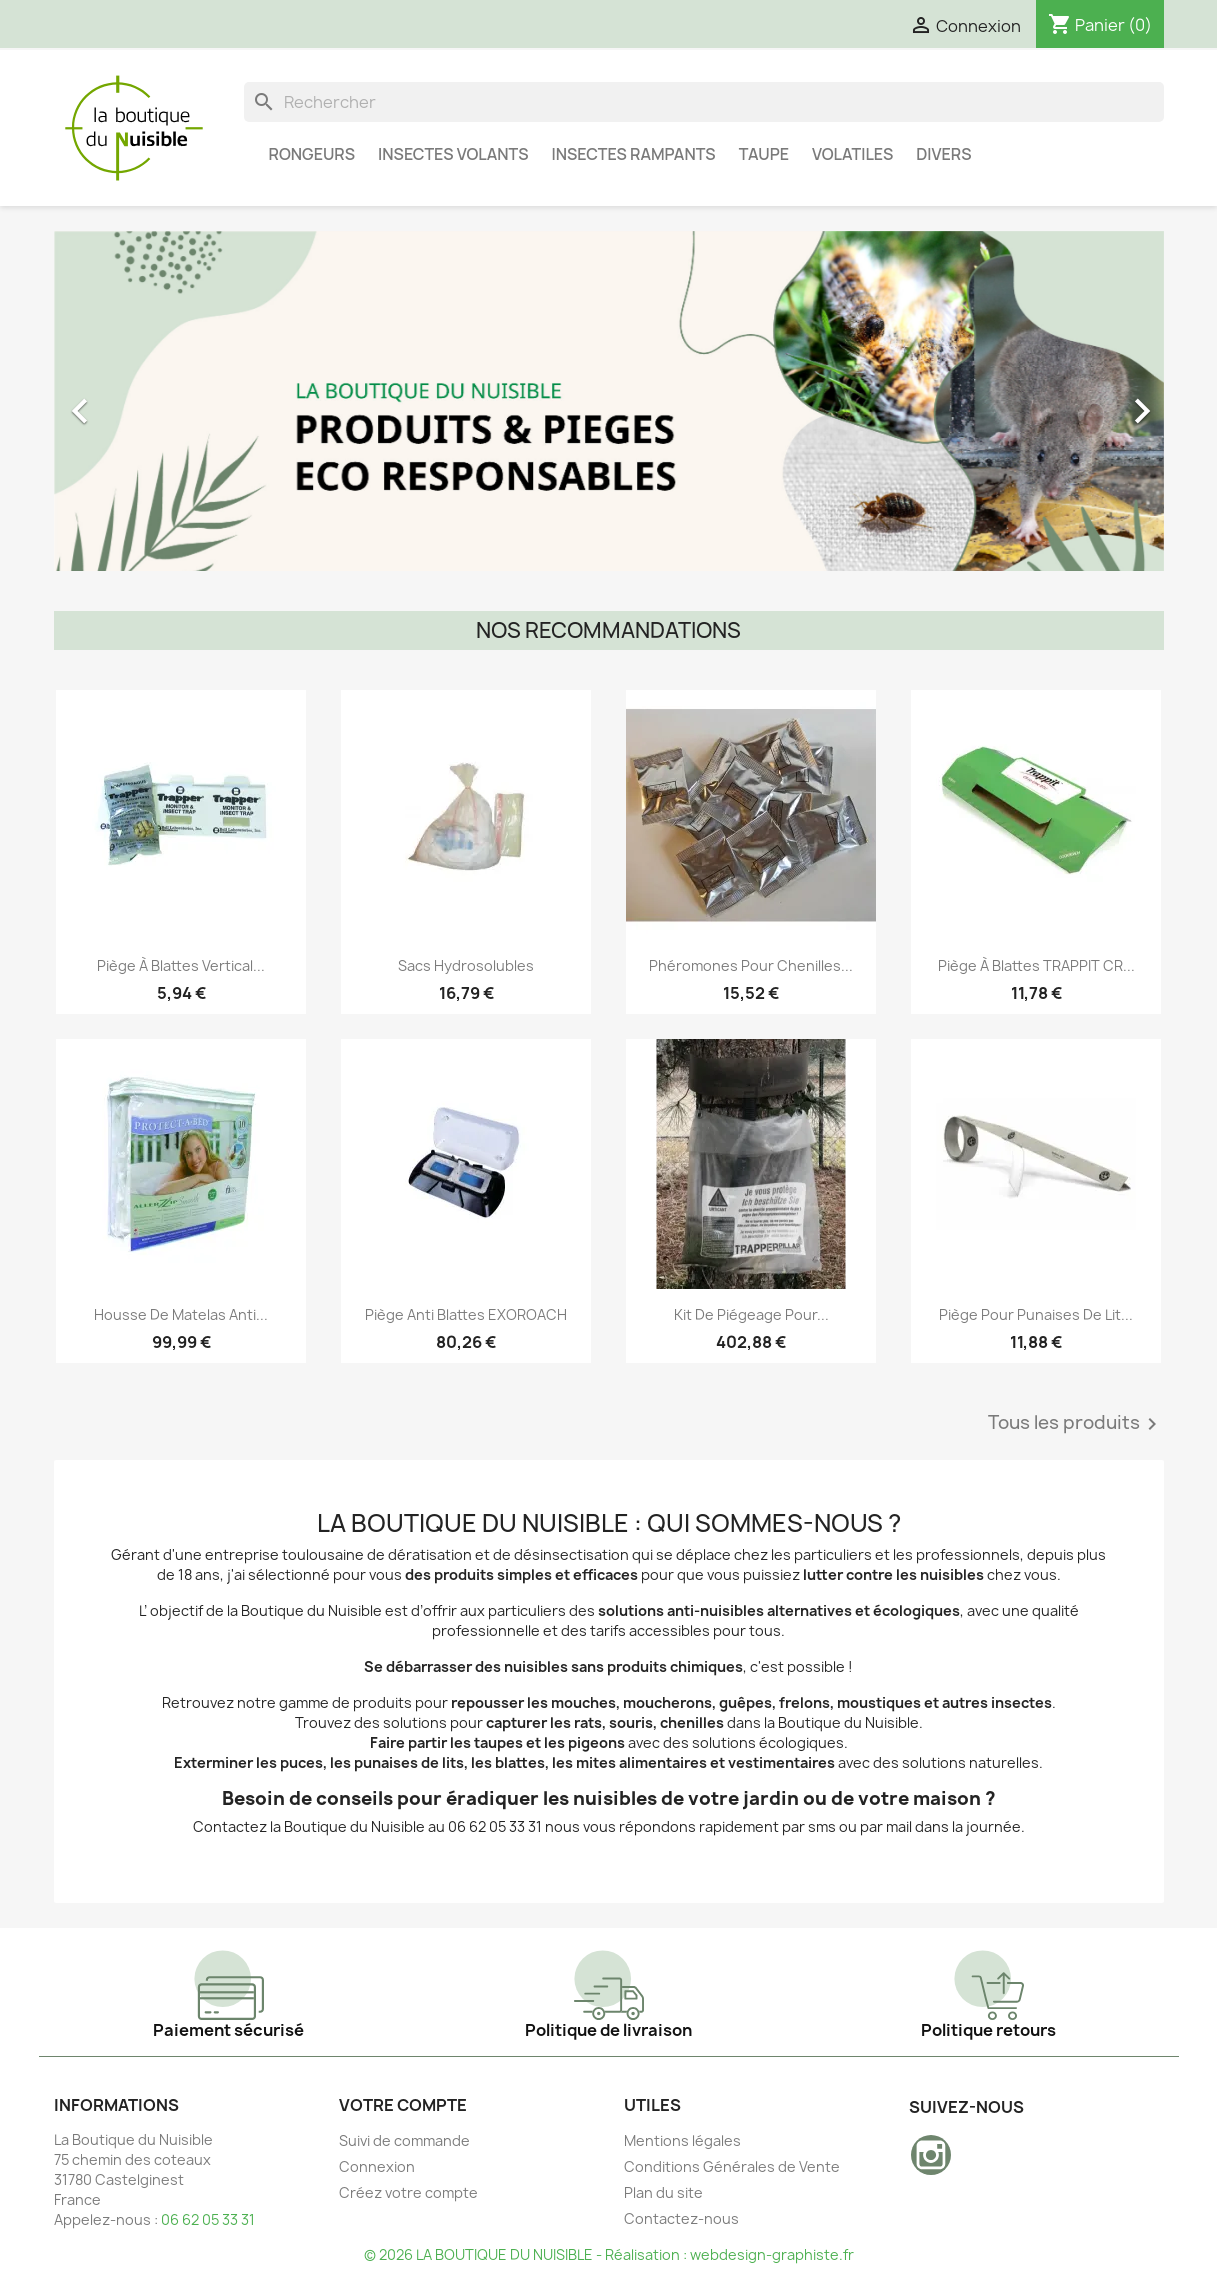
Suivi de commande (404, 2140)
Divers (943, 154)
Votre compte (403, 2105)
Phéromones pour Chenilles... (751, 965)
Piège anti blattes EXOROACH (466, 1314)
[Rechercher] (704, 102)
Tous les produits (1076, 1424)
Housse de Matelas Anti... (181, 1314)
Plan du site (663, 2192)
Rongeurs (312, 154)
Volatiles (852, 154)
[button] (137, 401)
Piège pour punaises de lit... (1036, 1314)
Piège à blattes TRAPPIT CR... (1036, 965)
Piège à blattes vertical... (181, 965)
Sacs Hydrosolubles (466, 965)
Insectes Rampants (633, 154)
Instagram (931, 2155)
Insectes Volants (453, 154)
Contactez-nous (681, 2218)
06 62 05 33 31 (208, 2219)
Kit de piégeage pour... (751, 1314)
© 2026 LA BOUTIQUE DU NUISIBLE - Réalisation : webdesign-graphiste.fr (609, 2254)
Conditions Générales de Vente (732, 2166)
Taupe (764, 154)
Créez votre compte (408, 2192)
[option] (609, 401)
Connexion (377, 2166)
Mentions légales (682, 2140)
